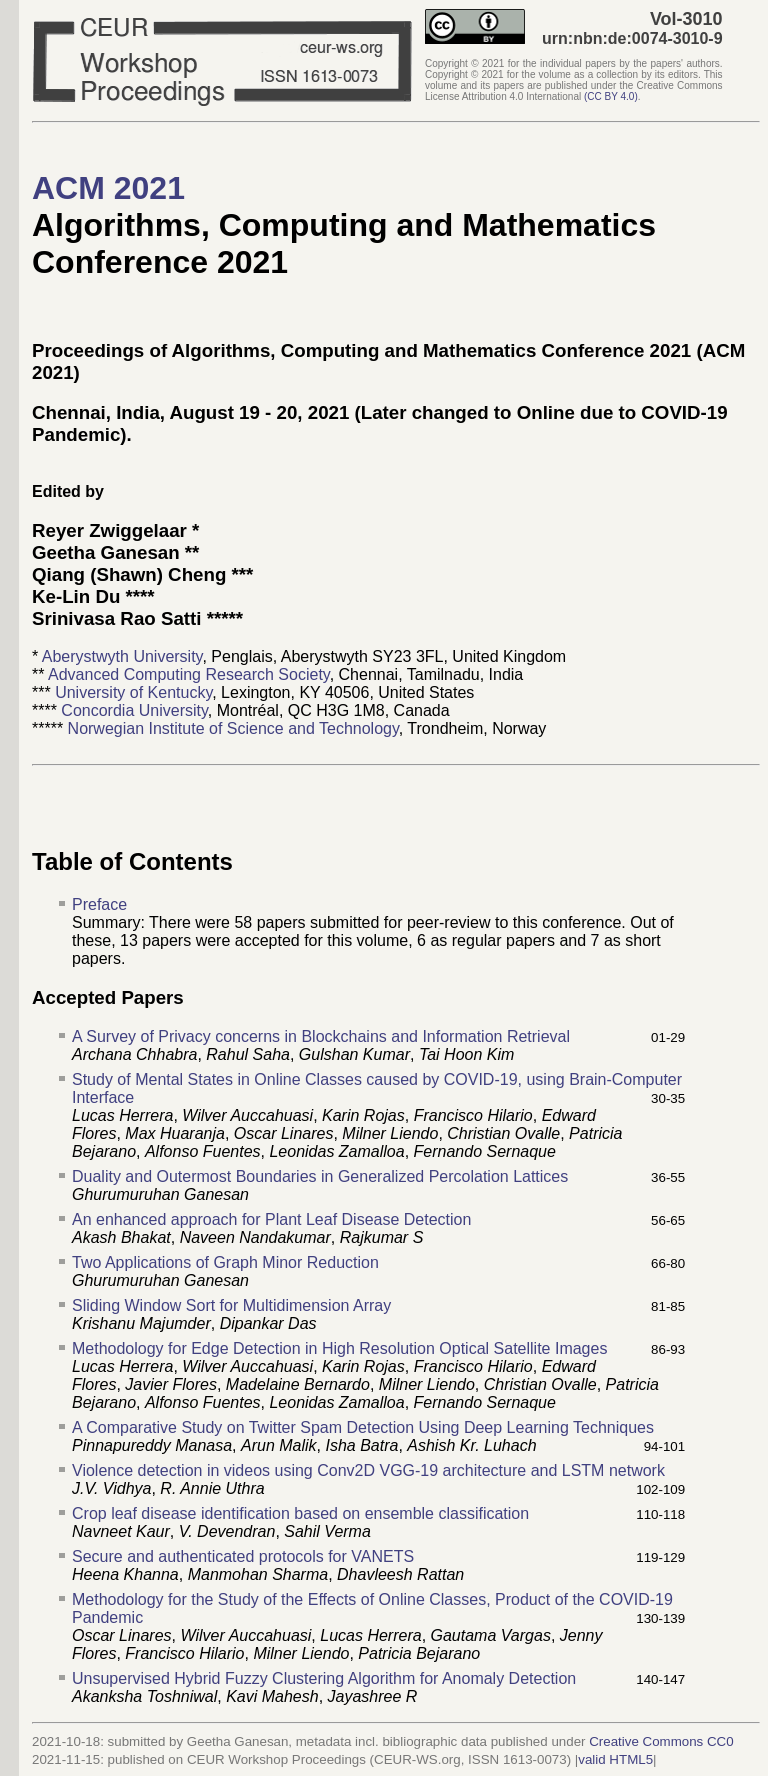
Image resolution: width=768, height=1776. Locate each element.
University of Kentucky (133, 692)
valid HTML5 (615, 1759)
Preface (99, 904)
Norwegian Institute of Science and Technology (233, 728)
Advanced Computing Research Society (189, 674)
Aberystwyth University (122, 656)
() (611, 96)
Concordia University (134, 710)
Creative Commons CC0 (661, 1741)
